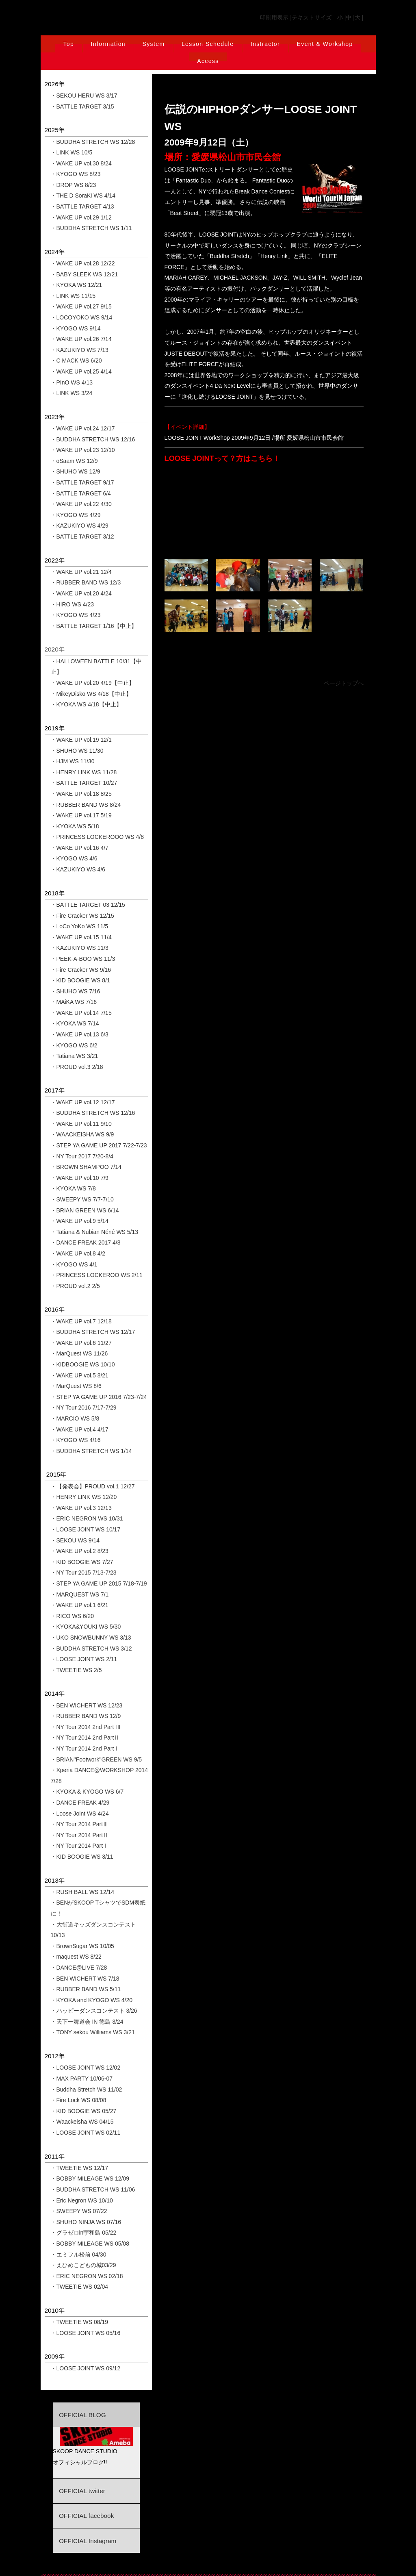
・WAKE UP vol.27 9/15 (81, 306)
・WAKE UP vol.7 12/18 (81, 1321)
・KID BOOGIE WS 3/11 (82, 1856)
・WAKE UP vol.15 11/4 (81, 937)
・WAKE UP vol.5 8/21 (79, 1375)
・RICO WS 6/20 (72, 1616)
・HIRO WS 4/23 (72, 604)
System (153, 44)
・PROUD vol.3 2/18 (77, 1067)
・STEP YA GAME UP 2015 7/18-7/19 (99, 1583)
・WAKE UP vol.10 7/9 (79, 1178)
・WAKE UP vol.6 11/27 (81, 1343)
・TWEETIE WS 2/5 (76, 1670)
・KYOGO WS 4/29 (76, 515)
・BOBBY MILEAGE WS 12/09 (90, 2178)
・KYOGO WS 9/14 (76, 328)
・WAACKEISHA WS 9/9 (82, 1134)
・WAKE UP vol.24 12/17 (83, 428)
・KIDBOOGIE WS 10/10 (83, 1364)
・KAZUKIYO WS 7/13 (79, 350)
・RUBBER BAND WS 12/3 (86, 582)
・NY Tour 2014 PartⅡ (80, 1835)
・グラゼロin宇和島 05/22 (84, 2232)
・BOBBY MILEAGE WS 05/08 (90, 2243)
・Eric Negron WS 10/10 (82, 2200)
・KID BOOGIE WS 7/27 (82, 1562)
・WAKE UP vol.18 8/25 (81, 794)
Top (68, 44)
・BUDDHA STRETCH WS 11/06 (93, 2189)
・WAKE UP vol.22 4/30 (81, 504)
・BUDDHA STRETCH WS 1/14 (91, 1451)
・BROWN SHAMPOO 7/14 (86, 1167)
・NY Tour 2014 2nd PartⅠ (85, 1748)
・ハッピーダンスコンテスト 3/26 (94, 2010)
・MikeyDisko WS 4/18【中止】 (91, 694)
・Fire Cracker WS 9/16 (81, 970)
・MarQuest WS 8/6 (76, 1386)
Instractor (265, 44)
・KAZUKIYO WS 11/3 (79, 948)
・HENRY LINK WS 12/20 (84, 1497)
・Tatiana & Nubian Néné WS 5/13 (95, 1232)
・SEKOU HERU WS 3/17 (84, 95)
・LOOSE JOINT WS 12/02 (86, 2067)
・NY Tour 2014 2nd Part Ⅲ (86, 1727)
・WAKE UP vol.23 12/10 (83, 450)
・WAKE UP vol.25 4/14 (81, 371)
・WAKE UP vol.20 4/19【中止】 (92, 683)
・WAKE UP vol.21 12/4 (81, 572)
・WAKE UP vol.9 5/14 (79, 1221)
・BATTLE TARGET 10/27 (84, 783)
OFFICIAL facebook (86, 2515)
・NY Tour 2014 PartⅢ (80, 1824)
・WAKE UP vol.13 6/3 (79, 1034)
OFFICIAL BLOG (82, 2414)
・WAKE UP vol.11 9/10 (81, 1124)
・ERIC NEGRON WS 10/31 (87, 1518)
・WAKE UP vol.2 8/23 (79, 1551)
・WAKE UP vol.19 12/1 (81, 739)
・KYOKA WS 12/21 (76, 285)
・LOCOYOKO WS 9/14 (82, 317)
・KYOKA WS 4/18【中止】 (86, 704)
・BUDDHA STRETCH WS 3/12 (91, 1648)
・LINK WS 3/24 (72, 393)
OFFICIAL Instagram (87, 2540)
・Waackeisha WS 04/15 (82, 2121)
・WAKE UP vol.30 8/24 (81, 163)
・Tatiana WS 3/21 (74, 1056)
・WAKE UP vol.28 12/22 (83, 263)
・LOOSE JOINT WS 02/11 (86, 2132)
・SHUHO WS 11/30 (77, 750)
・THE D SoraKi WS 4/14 (83, 195)
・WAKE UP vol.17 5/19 (81, 815)
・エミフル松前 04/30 (78, 2254)
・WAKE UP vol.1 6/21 (79, 1605)
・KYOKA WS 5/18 (75, 826)
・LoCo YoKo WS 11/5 (79, 926)
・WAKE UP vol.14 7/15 (81, 1013)
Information (108, 44)
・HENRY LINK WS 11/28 (84, 772)
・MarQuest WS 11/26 (79, 1353)
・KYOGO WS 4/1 (74, 1264)
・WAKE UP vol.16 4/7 (79, 848)
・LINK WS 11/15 (73, 296)
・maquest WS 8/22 (76, 1956)
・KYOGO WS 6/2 (74, 1045)
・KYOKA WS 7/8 (73, 1188)
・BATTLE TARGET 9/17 (82, 482)
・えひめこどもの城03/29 (83, 2265)
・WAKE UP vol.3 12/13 (81, 1508)
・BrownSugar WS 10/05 (82, 1946)
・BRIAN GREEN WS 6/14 (85, 1210)
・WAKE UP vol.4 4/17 (79, 1429)
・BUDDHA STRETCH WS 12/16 (93, 439)
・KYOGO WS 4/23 (76, 615)
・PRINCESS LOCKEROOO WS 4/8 (97, 837)
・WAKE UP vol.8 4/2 (78, 1253)
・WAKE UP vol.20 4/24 (81, 593)
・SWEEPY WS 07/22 (79, 2211)
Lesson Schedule (208, 44)
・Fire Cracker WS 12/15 (82, 915)
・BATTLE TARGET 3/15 (82, 106)
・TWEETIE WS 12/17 (79, 2168)
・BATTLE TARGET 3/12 (82, 536)
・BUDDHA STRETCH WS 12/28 (93, 142)
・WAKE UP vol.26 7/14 (81, 339)
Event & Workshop (325, 44)
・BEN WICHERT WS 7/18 (85, 1978)
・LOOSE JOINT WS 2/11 (84, 1659)
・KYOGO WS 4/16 (76, 1440)
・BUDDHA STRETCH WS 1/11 (91, 228)
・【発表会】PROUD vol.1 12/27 (93, 1486)
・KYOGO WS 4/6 (74, 858)
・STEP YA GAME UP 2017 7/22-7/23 (99, 1145)
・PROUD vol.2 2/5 (75, 1286)
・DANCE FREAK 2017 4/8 (86, 1242)
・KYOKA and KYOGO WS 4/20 (92, 2000)
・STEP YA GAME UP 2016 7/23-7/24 (99, 1397)
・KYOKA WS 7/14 (75, 1023)
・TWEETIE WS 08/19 (79, 2322)
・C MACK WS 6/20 (76, 360)
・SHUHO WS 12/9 (75, 471)
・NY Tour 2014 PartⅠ (80, 1845)
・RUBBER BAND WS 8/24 (86, 804)
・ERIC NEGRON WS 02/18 (87, 2276)
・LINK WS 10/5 (72, 152)
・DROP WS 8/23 (73, 185)
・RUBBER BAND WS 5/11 (86, 1989)
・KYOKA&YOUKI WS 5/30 (86, 1626)
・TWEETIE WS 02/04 (79, 2286)
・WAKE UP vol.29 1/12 (81, 217)
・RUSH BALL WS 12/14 (83, 1892)
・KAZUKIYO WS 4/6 (78, 869)
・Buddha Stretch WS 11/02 (86, 2089)
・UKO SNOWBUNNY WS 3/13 (91, 1637)
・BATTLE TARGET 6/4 (81, 493)
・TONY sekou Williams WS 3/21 (93, 2032)
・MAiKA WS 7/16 (74, 1002)
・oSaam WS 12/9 (74, 461)
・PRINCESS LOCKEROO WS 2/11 (97, 1275)
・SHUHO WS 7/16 (75, 991)
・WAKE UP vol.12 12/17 (83, 1102)
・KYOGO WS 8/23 (76, 174)
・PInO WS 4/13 (72, 382)
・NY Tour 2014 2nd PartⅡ (85, 1737)
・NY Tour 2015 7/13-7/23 (84, 1572)
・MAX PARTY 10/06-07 (82, 2078)
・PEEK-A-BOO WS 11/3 (83, 959)
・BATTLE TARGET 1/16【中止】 (94, 626)
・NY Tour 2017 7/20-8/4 (82, 1156)
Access (208, 61)
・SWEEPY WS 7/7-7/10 (82, 1199)
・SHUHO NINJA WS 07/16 (86, 2222)
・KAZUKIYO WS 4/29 (79, 525)
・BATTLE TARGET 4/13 (82, 206)
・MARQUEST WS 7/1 (80, 1594)
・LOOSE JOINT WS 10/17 (86, 1529)
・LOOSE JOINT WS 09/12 (86, 2368)
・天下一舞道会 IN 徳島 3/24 (87, 2021)
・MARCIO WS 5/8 (75, 1418)
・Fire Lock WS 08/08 (78, 2100)
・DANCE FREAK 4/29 (80, 1802)
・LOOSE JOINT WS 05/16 (86, 2333)
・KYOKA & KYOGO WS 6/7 (87, 1791)
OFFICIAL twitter (82, 2490)
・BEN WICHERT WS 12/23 (87, 1705)
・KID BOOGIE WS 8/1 (80, 980)
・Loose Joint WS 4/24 (80, 1813)
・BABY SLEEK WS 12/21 (84, 274)
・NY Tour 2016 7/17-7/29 (84, 1407)
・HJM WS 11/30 (73, 761)
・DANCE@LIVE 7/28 (79, 1967)
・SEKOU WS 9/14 (75, 1540)
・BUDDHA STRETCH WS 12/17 (93, 1332)
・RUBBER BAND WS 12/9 (86, 1716)
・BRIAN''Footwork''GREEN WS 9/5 (96, 1759)
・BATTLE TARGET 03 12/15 (88, 904)
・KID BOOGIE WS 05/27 (84, 2111)
